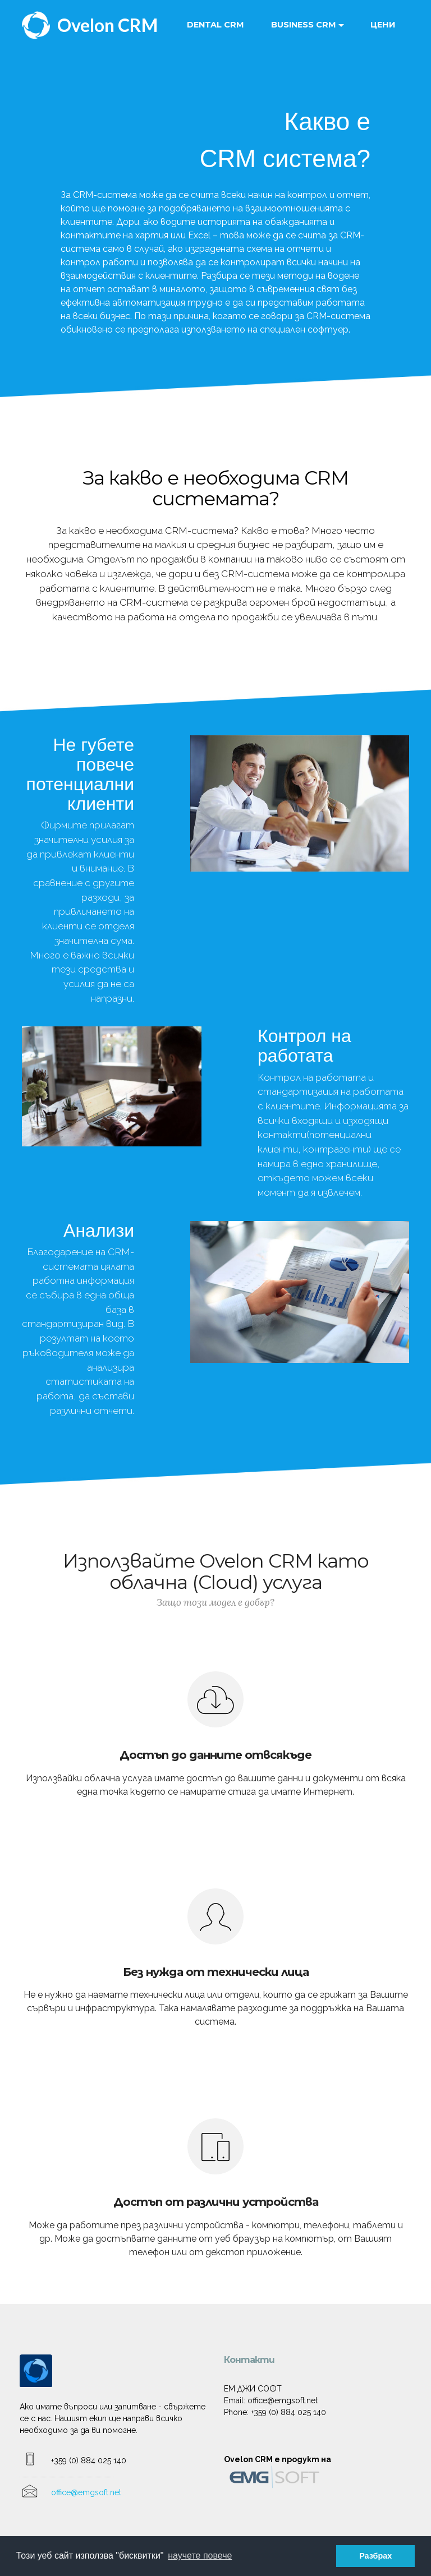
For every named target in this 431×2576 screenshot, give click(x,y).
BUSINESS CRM (303, 25)
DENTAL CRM (215, 25)
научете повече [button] (200, 2555)
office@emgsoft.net (86, 2492)
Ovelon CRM (107, 25)
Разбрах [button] (375, 2555)
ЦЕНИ (383, 25)
